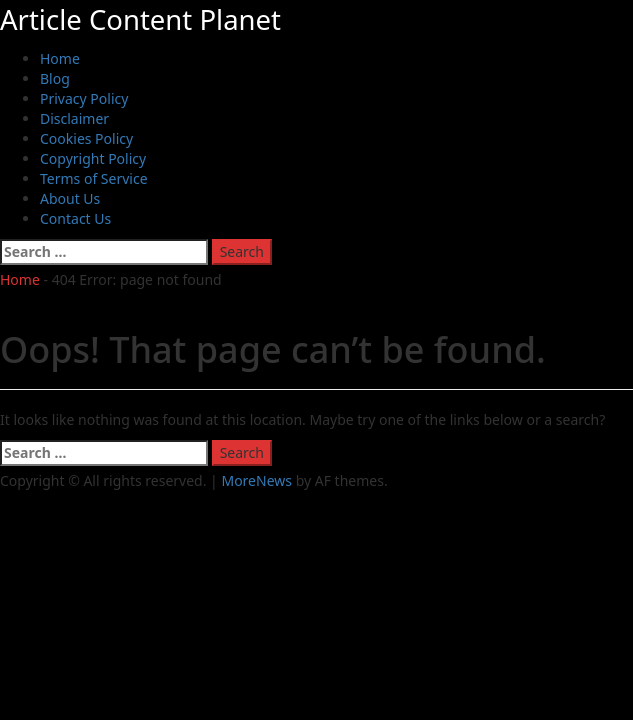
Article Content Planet (140, 19)
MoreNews (256, 480)
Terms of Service (94, 178)
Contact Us (75, 218)
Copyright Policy (93, 158)
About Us (70, 198)
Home (60, 58)
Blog (55, 78)
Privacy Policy (84, 98)
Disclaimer (74, 118)
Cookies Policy (86, 138)
